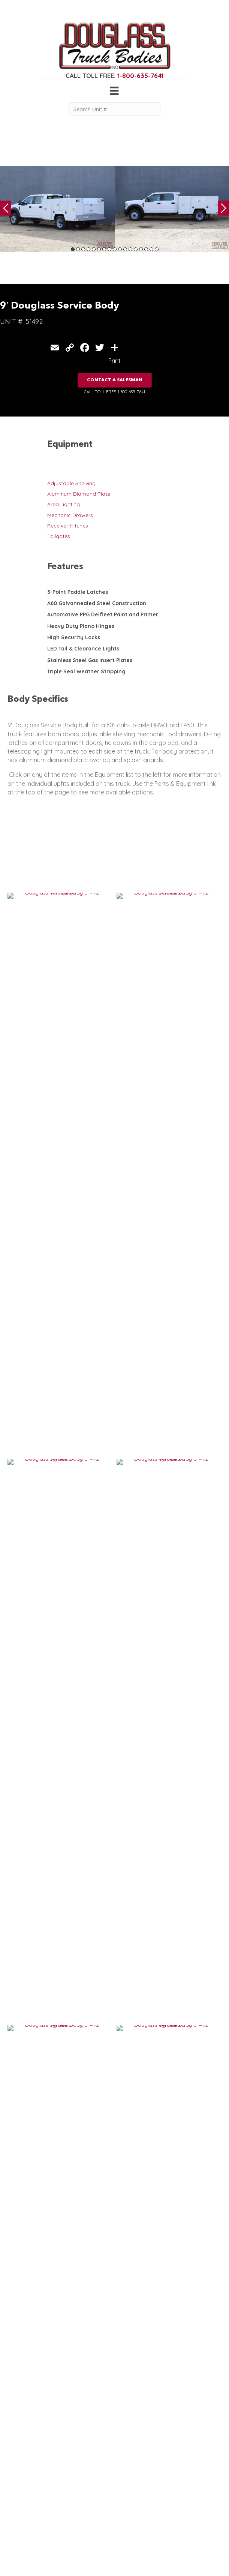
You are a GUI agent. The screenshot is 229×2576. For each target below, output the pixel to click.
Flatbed (17, 2533)
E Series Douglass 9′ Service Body (49, 1885)
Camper (17, 2504)
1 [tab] (73, 249)
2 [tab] (78, 249)
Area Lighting (63, 504)
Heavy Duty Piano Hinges (80, 626)
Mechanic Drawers (70, 515)
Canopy (17, 2526)
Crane (14, 2489)
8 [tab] (109, 249)
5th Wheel (19, 2518)
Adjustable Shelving (71, 483)
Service (16, 2482)
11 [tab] (125, 249)
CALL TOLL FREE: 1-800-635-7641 (114, 391)
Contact (70, 2526)
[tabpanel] (57, 209)
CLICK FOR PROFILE (185, 2529)
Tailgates (58, 536)
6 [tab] (99, 249)
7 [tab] (104, 249)
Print (114, 360)
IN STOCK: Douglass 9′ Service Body (51, 1768)
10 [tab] (120, 249)
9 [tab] (115, 249)
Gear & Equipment (83, 2489)
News (67, 2518)
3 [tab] (83, 249)
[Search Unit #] (114, 108)
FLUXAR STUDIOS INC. (197, 2560)
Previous (5, 208)
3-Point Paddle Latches (77, 592)
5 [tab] (94, 249)
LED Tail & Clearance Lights (83, 648)
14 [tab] (141, 249)
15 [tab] (146, 249)
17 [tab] (157, 249)
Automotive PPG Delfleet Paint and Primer (102, 614)
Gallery (69, 2497)
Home (67, 2482)
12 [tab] (130, 249)
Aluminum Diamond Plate (78, 493)
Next (223, 208)
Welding (17, 2497)
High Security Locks (73, 637)
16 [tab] (151, 249)
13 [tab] (136, 249)
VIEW (23, 1791)
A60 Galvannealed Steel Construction (96, 603)
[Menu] (114, 91)
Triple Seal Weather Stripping (86, 671)
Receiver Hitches (67, 525)
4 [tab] (88, 249)
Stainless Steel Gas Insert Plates (89, 660)
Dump (14, 2541)
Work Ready (75, 2510)
